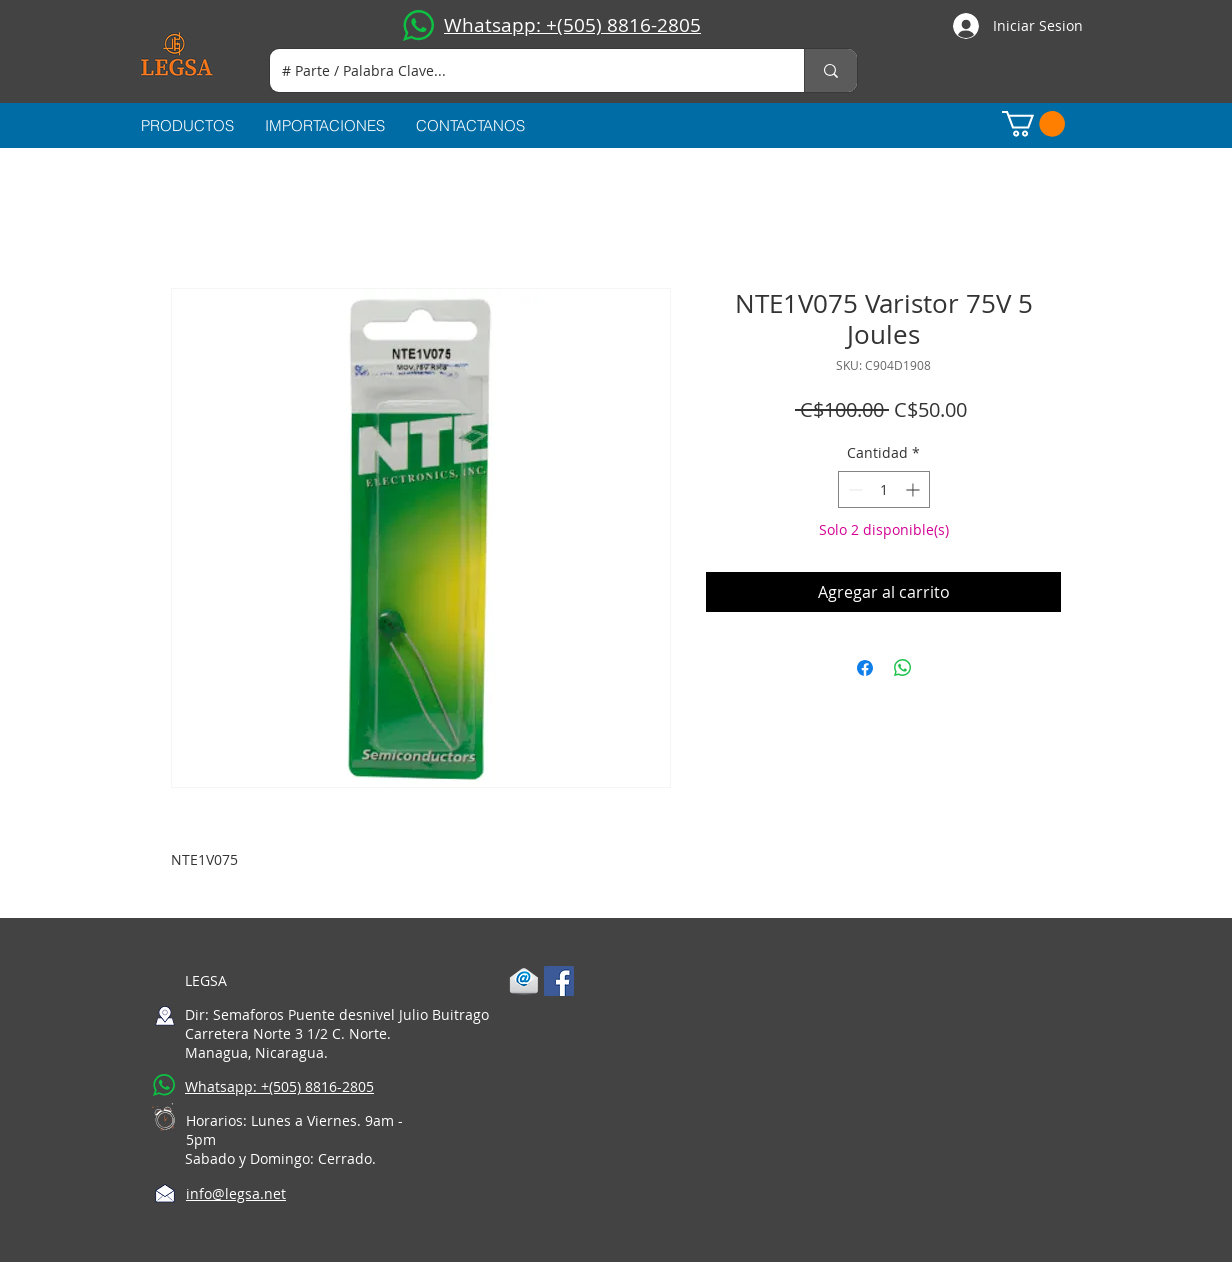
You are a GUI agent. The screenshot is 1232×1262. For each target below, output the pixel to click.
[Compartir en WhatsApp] (903, 668)
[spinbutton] (884, 489)
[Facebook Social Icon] (559, 981)
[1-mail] (524, 981)
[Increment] (914, 489)
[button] (1033, 124)
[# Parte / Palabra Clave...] (522, 70)
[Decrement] (853, 489)
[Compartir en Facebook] (865, 668)
